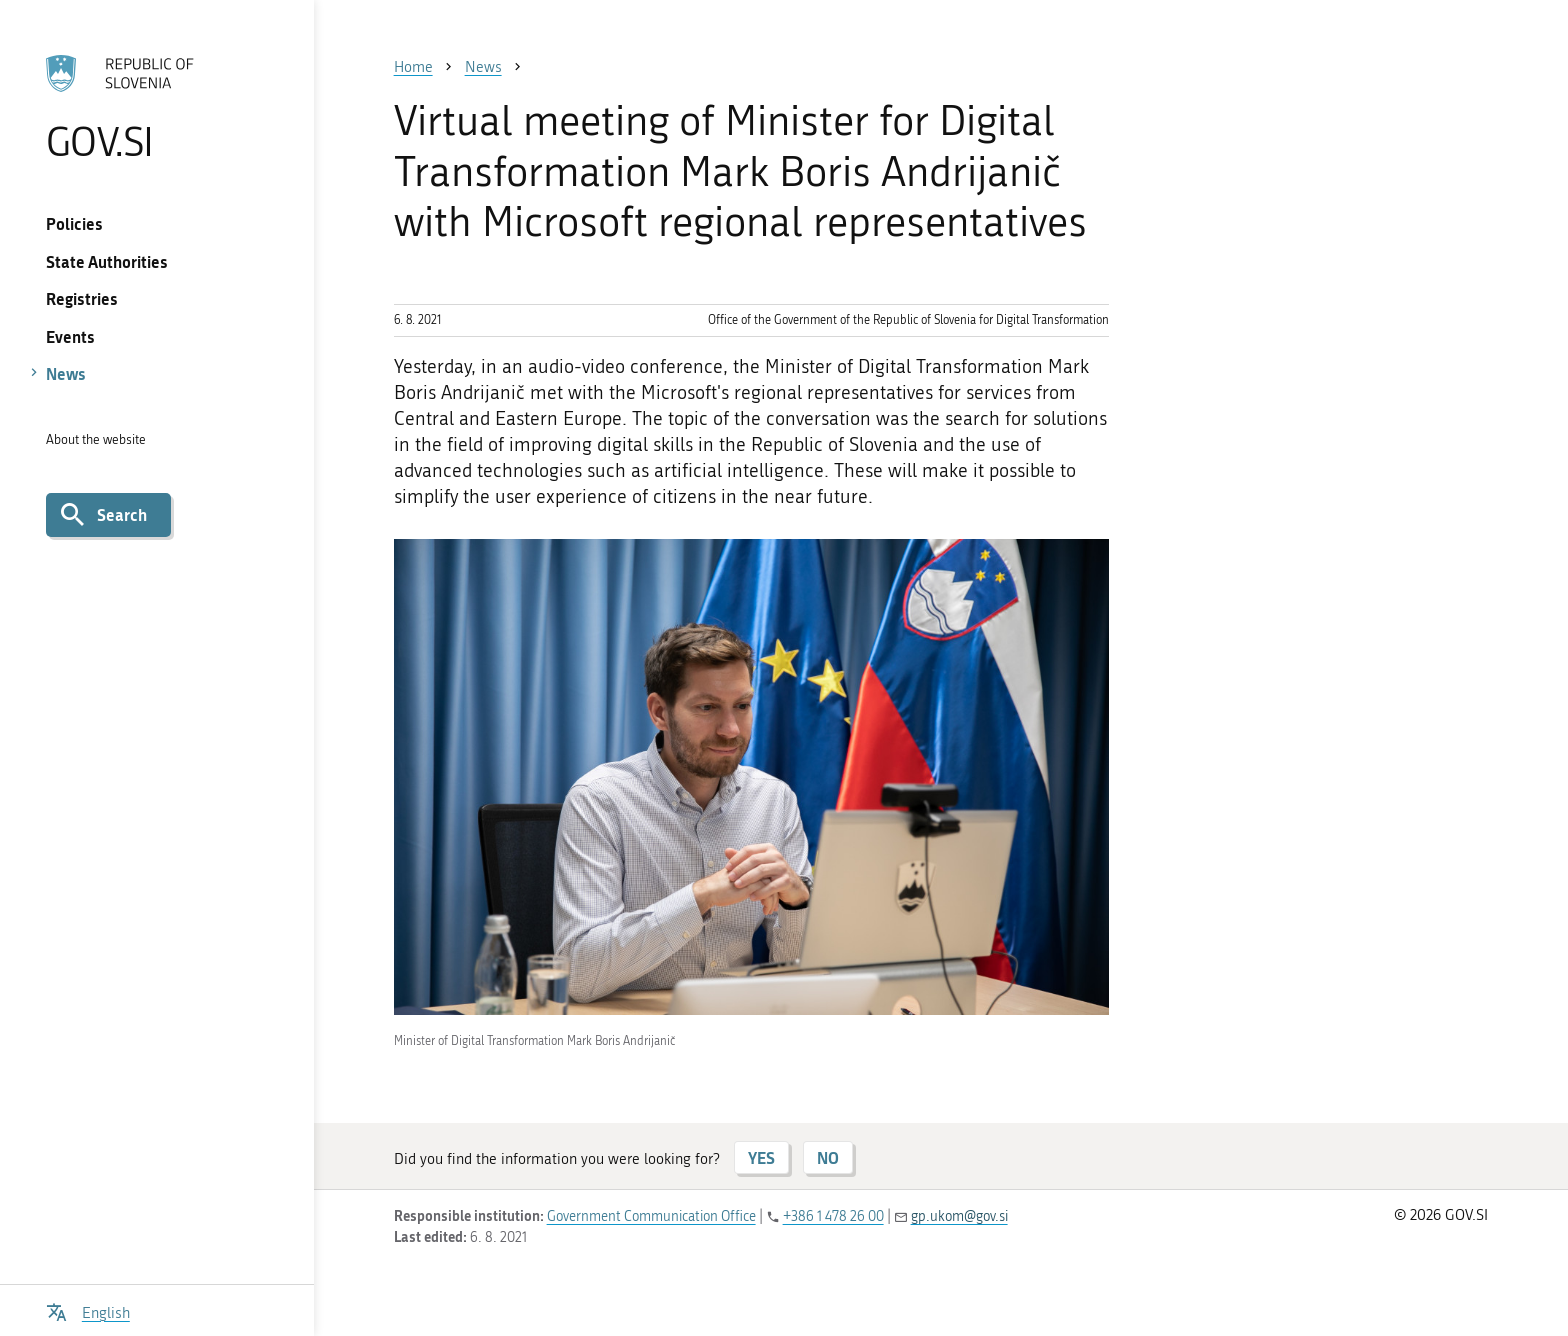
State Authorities (107, 261)
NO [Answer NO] (828, 1157)
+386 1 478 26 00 (833, 1216)
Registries (82, 298)
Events (70, 336)
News (66, 373)
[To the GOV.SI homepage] (156, 107)
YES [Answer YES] (761, 1157)
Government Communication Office (651, 1216)
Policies (74, 223)
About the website (96, 439)
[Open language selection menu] (88, 1310)
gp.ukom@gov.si (959, 1216)
